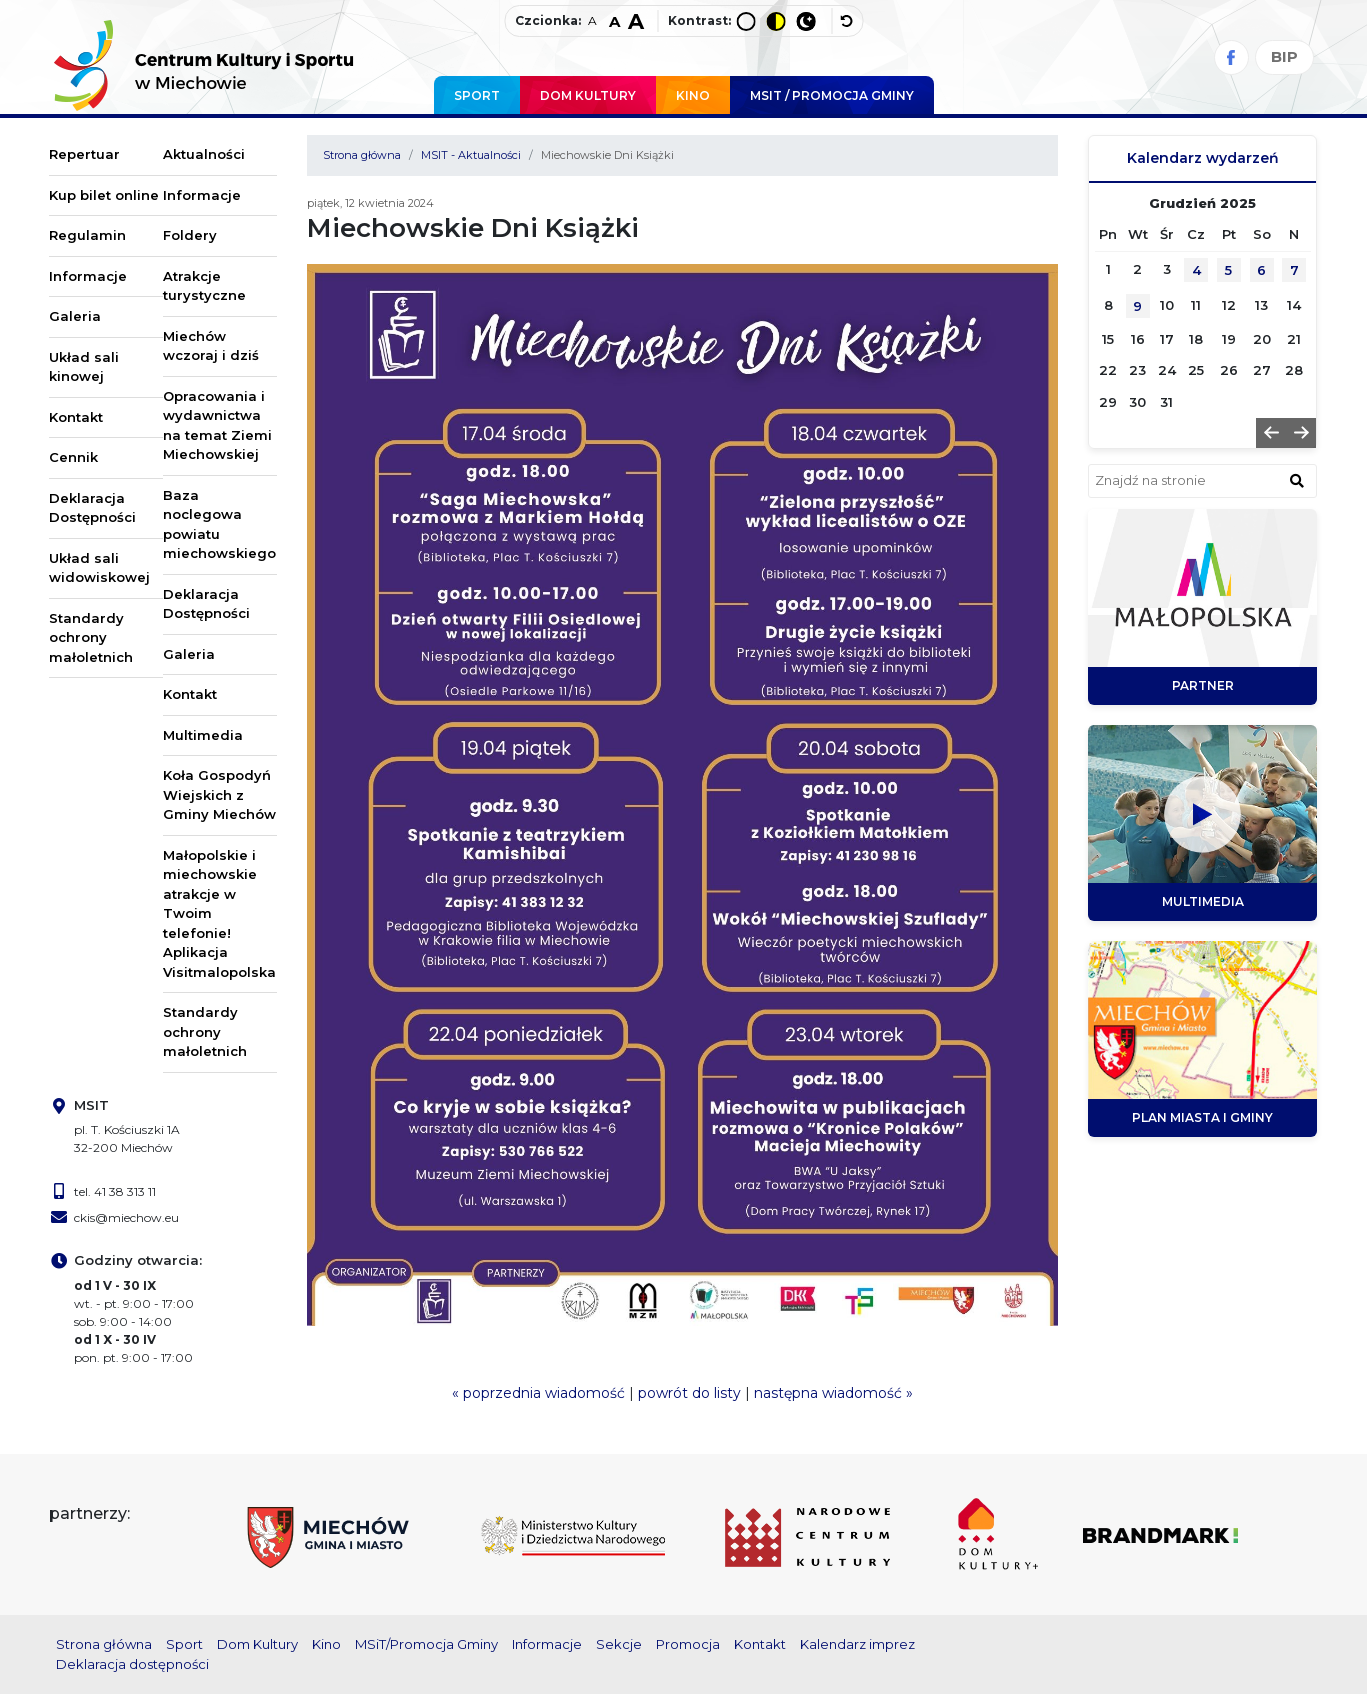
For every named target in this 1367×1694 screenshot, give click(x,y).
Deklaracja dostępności (132, 1664)
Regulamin (87, 235)
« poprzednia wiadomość (538, 1393)
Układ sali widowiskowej (99, 568)
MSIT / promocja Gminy (832, 95)
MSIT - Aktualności (471, 155)
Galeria (75, 316)
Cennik (73, 457)
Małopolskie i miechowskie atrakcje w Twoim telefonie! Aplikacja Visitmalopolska (219, 913)
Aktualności (204, 154)
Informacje (88, 276)
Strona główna (362, 155)
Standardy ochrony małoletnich (91, 637)
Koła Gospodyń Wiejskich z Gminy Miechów (219, 794)
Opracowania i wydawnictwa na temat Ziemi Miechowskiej (217, 425)
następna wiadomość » (833, 1393)
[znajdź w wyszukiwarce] (1297, 480)
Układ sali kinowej (84, 367)
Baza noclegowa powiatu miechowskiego (219, 524)
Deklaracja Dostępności (92, 508)
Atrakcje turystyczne (204, 286)
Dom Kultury (588, 95)
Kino (693, 95)
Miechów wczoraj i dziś (211, 346)
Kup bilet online (104, 195)
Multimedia (203, 735)
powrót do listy (689, 1393)
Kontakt (76, 417)
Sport (477, 95)
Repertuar (84, 154)
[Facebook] (1231, 57)
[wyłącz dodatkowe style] (847, 21)
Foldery (190, 235)
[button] (1271, 433)
